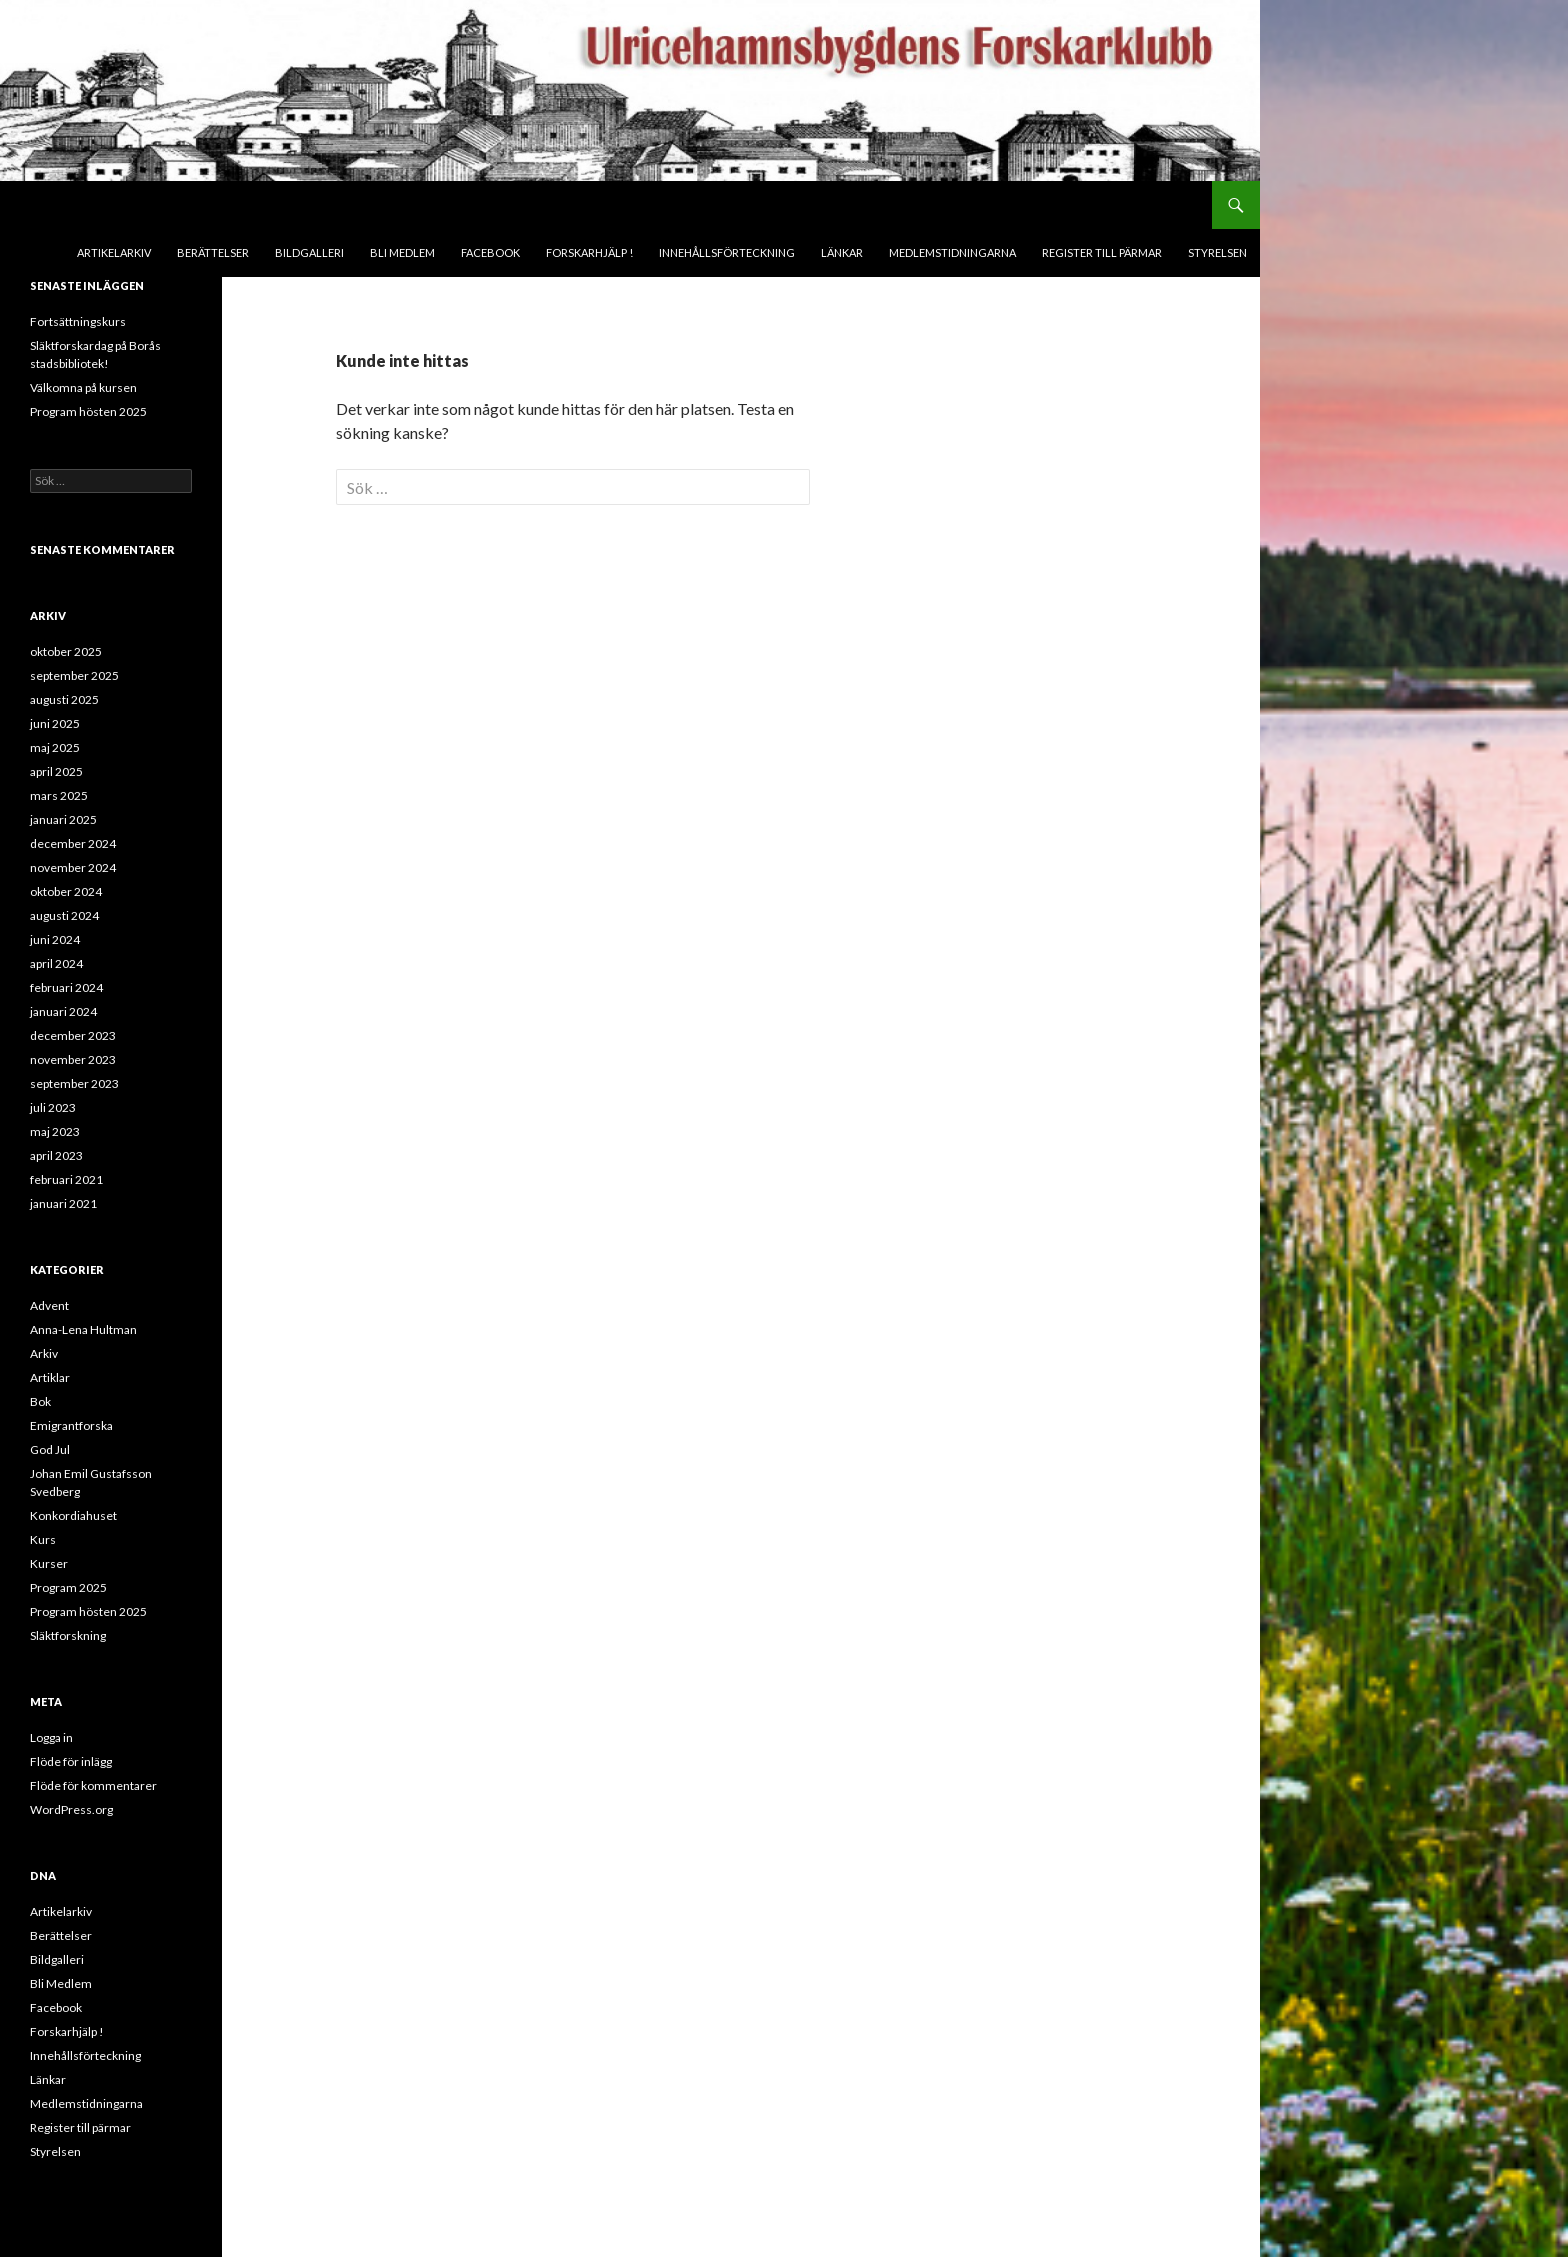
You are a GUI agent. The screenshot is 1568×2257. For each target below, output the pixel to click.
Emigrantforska (71, 1425)
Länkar (842, 252)
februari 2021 (66, 1179)
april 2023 (56, 1155)
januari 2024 (63, 1011)
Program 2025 (68, 1587)
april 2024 (56, 963)
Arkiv (44, 1353)
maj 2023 (55, 1131)
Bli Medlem (402, 252)
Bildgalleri (309, 252)
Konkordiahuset (73, 1515)
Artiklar (50, 1377)
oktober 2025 (66, 651)
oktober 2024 (66, 891)
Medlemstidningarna (952, 252)
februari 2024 (66, 987)
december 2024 (73, 843)
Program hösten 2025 (88, 411)
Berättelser (213, 252)
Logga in (51, 1737)
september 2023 (74, 1083)
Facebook (490, 252)
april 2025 (56, 771)
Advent (49, 1305)
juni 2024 (55, 939)
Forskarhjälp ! (589, 252)
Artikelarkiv (114, 252)
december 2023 (73, 1035)
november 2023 (73, 1059)
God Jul (50, 1449)
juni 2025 (55, 723)
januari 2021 (63, 1203)
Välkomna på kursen (83, 387)
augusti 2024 (64, 915)
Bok (40, 1401)
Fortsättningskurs (78, 321)
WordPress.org (71, 1809)
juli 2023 (53, 1107)
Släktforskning (68, 1635)
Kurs (43, 1539)
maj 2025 (55, 747)
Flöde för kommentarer (93, 1785)
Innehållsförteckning (727, 252)
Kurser (49, 1563)
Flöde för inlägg (71, 1761)
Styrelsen (1217, 252)
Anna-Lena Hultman (83, 1329)
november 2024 (73, 867)
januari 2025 (63, 819)
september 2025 (74, 675)
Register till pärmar (1102, 252)
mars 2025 (59, 795)
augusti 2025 (64, 699)
